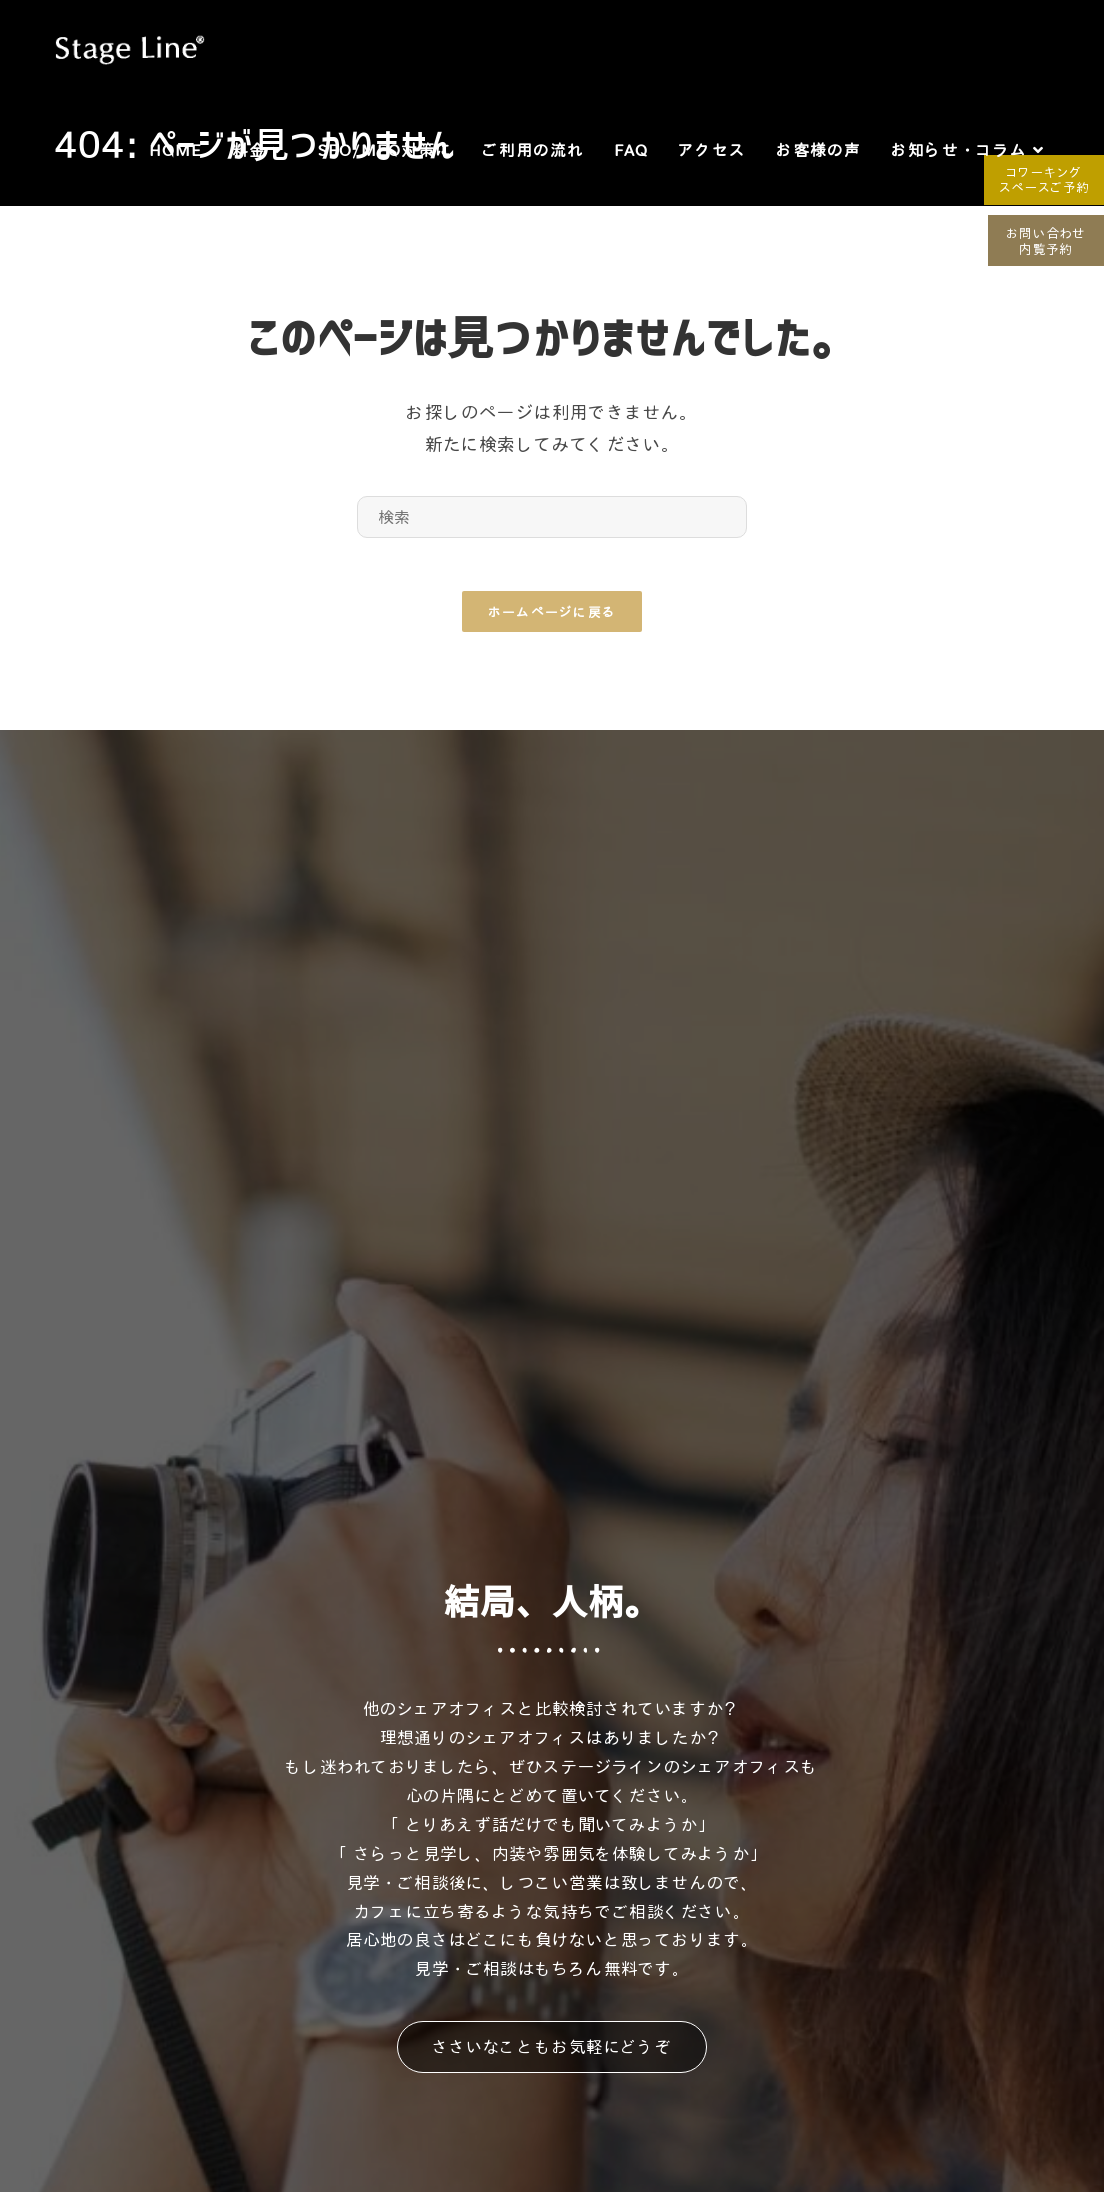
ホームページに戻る (552, 618)
